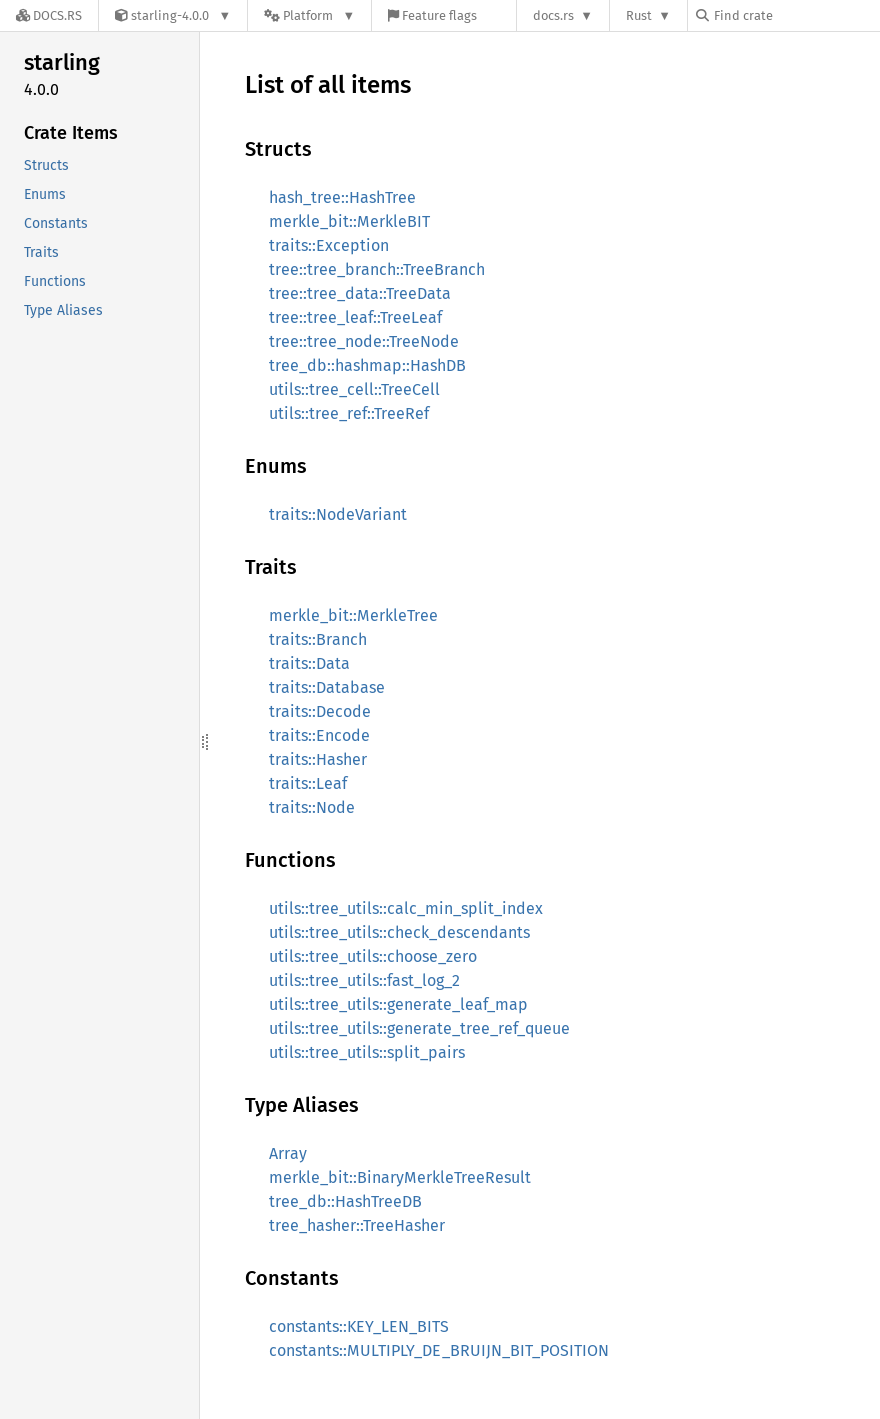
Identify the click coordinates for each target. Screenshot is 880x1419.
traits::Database (327, 687)
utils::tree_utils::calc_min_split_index (406, 908)
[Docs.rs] (49, 15)
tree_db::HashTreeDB (345, 1201)
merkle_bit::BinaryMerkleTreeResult (400, 1177)
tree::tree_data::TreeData (360, 293)
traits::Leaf (308, 783)
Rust (639, 15)
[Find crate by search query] (796, 15)
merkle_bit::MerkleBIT (349, 221)
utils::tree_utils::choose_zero (373, 956)
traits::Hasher (318, 759)
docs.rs (553, 15)
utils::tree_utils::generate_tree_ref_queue (419, 1028)
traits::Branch (318, 639)
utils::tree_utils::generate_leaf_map (398, 1004)
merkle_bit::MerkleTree (353, 615)
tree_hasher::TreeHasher (357, 1225)
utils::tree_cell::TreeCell (354, 389)
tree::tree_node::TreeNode (364, 341)
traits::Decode (320, 711)
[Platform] (309, 15)
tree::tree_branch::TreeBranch (377, 269)
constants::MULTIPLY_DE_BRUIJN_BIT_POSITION (439, 1350)
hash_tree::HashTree (342, 197)
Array (288, 1153)
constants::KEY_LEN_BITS (359, 1326)
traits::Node (312, 807)
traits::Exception (329, 245)
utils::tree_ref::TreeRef (349, 413)
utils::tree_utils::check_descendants (399, 932)
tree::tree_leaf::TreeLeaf (355, 317)
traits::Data (309, 663)
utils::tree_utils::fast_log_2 (364, 980)
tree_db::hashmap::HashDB (367, 365)
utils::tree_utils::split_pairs (367, 1052)
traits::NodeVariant (338, 514)
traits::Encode (319, 735)
